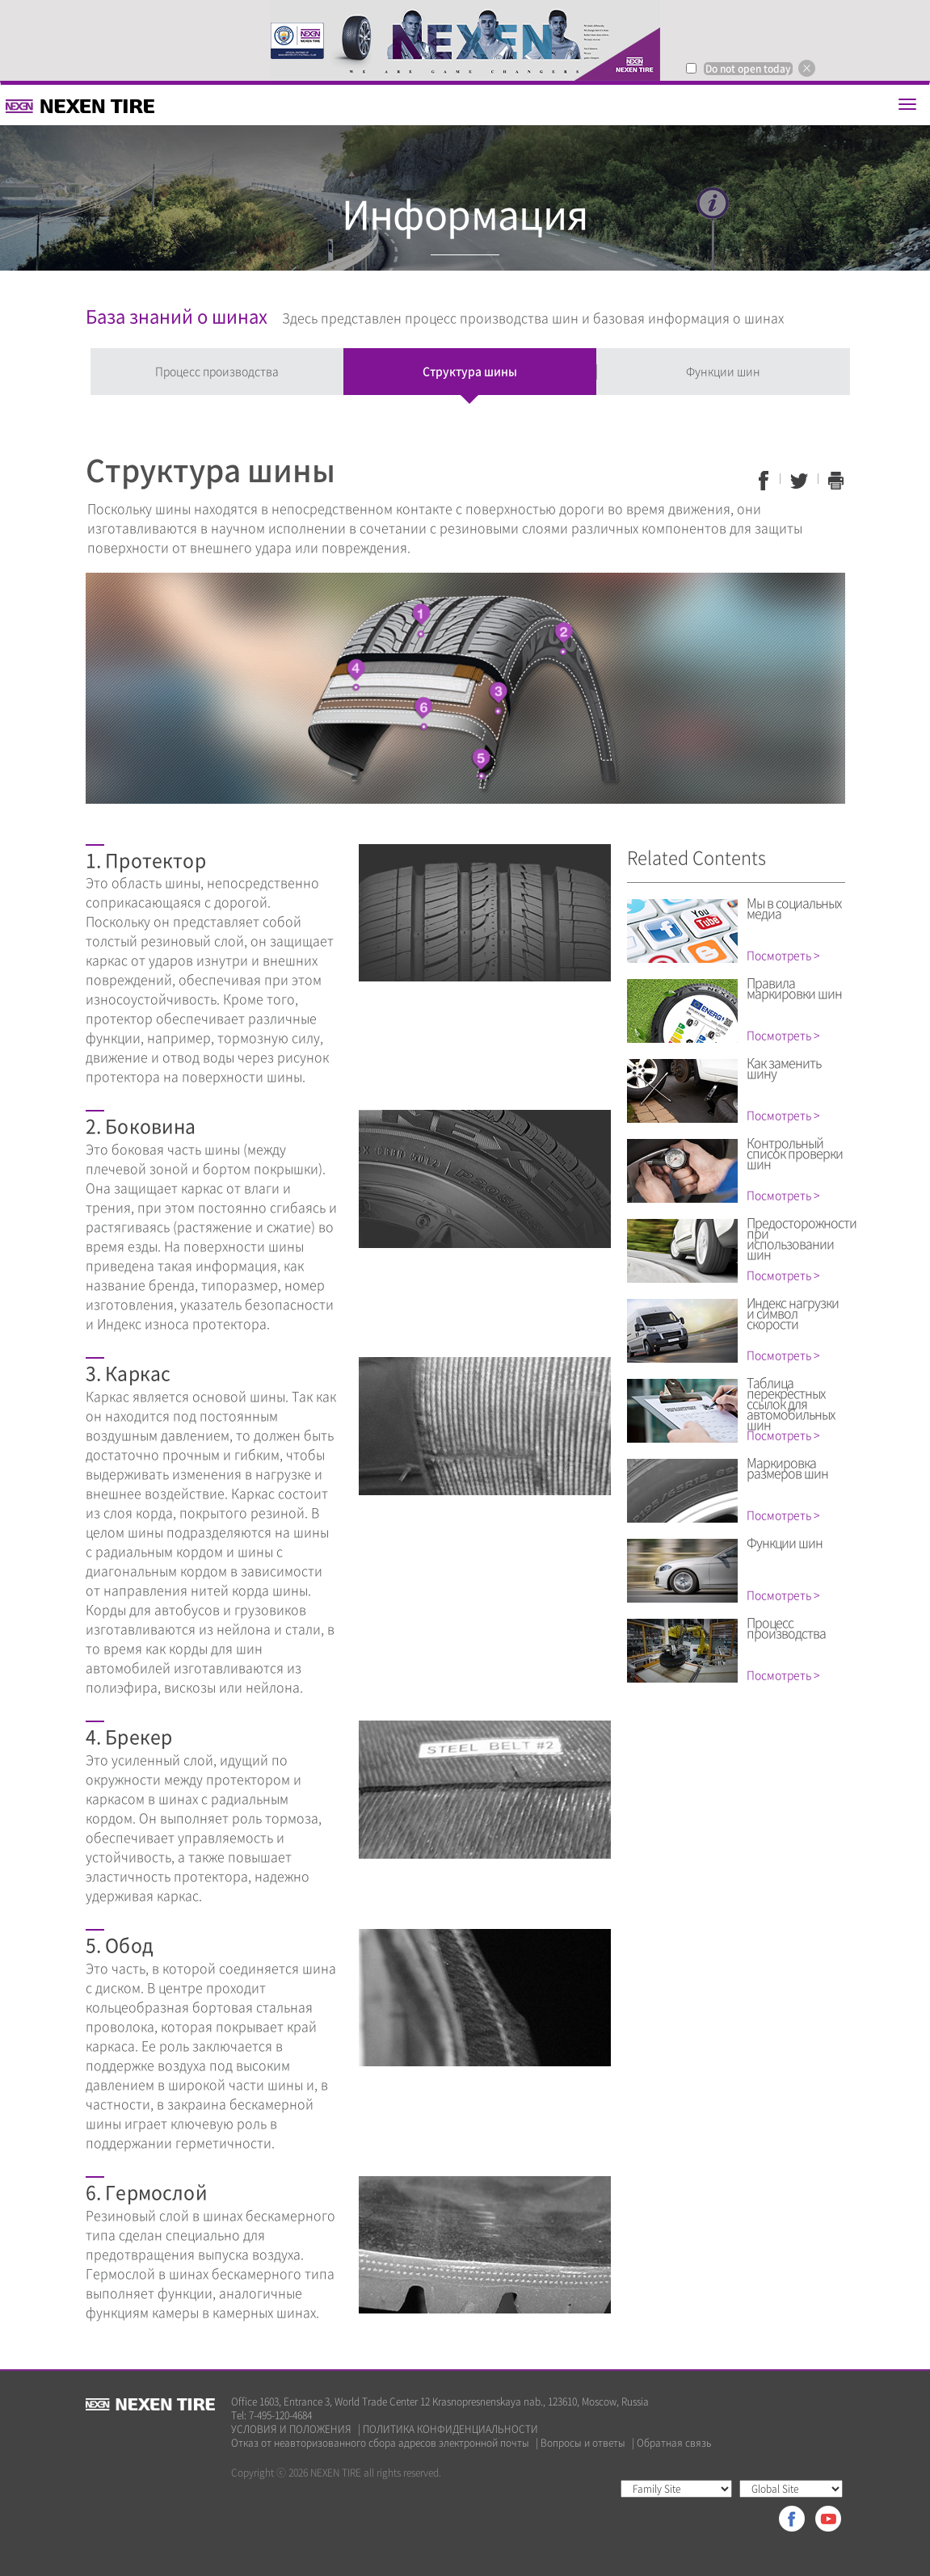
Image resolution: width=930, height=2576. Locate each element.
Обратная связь (674, 2443)
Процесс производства (217, 371)
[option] (465, 40)
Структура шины (470, 371)
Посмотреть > (783, 955)
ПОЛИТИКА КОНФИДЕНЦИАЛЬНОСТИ (450, 2429)
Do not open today (748, 68)
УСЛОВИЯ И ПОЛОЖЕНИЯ (291, 2429)
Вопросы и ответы (583, 2443)
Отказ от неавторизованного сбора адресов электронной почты (380, 2443)
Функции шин (723, 371)
